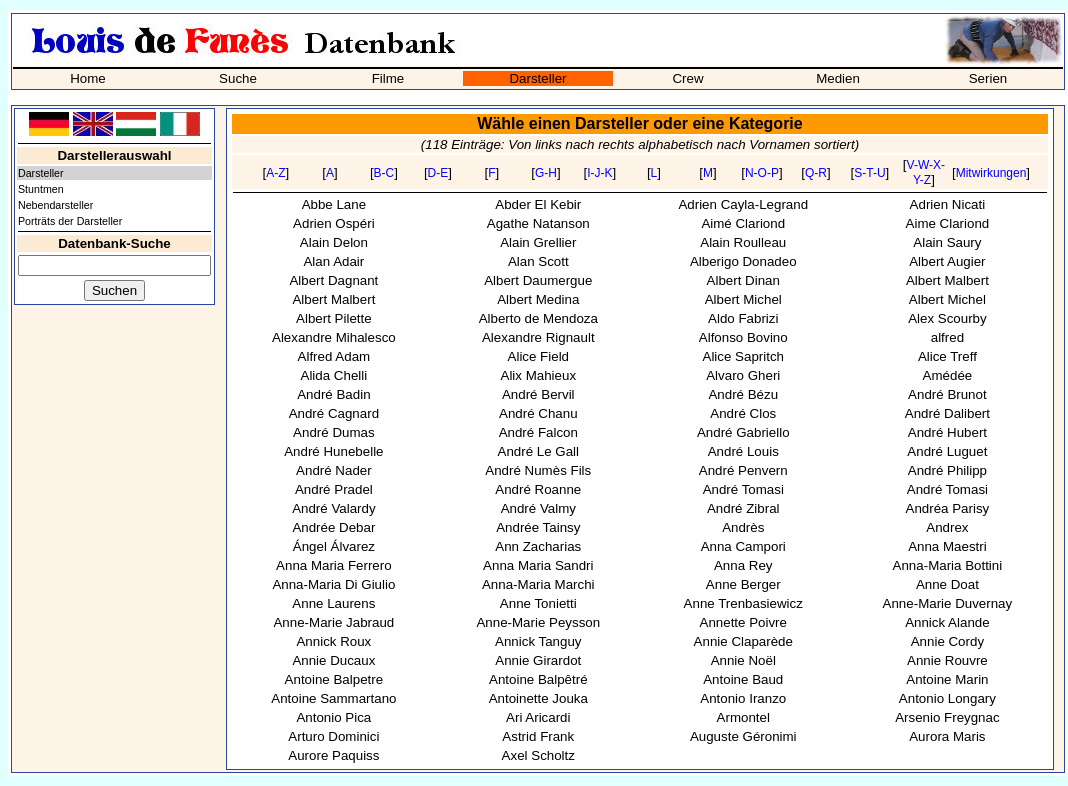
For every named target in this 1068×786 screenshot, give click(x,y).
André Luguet (947, 451)
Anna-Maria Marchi (538, 584)
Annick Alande (947, 622)
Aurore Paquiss (333, 755)
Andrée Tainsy (538, 527)
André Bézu (743, 394)
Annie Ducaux (333, 660)
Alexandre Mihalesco (334, 337)
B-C (384, 173)
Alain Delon (334, 242)
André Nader (334, 470)
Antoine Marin (947, 679)
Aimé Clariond (743, 223)
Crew (687, 78)
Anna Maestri (947, 546)
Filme (388, 78)
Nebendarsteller (55, 205)
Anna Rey (743, 565)
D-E (438, 173)
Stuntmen (41, 189)
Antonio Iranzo (743, 698)
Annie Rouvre (947, 660)
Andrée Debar (333, 527)
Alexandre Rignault (538, 337)
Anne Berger (743, 584)
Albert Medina (538, 299)
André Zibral (743, 508)
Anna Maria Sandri (538, 565)
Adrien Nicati (948, 204)
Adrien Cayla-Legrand (743, 204)
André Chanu (538, 413)
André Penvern (743, 470)
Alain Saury (947, 242)
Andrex (947, 527)
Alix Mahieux (539, 375)
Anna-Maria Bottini (948, 565)
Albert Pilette (334, 318)
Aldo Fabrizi (743, 318)
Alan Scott (538, 261)
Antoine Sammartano (333, 698)
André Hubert (947, 432)
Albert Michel (743, 299)
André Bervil (538, 394)
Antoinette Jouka (538, 698)
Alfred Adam (334, 356)
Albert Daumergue (538, 280)
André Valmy (538, 508)
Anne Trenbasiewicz (743, 603)
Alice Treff (947, 356)
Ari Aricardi (538, 717)
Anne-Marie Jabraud (333, 622)
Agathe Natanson (538, 223)
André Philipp (947, 470)
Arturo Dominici (333, 736)
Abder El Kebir (538, 204)
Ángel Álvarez (334, 546)
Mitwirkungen (991, 173)
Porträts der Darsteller (70, 221)
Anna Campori (743, 546)
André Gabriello (743, 432)
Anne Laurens (333, 603)
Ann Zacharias (538, 546)
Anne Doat (947, 584)
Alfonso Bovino (743, 337)
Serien (988, 78)
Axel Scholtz (538, 755)
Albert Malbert (947, 280)
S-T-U (869, 173)
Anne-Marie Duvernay (948, 603)
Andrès (743, 527)
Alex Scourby (947, 318)
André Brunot (947, 394)
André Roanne (538, 489)
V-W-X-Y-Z (926, 172)
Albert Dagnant (333, 280)
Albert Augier (947, 261)
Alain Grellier (538, 242)
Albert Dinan (743, 280)
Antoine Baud (743, 679)
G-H (546, 173)
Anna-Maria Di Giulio (333, 584)
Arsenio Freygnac (947, 717)
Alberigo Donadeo (743, 261)
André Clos (743, 413)
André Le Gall (539, 451)
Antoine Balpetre (334, 679)
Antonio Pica (333, 717)
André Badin (333, 394)
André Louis (743, 451)
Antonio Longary (947, 698)
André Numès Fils (538, 470)
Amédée (948, 375)
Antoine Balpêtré (538, 679)
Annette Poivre (743, 622)
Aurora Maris (947, 736)
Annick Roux (333, 641)
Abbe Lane (334, 204)
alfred (947, 337)
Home (88, 78)
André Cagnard (334, 413)
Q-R (816, 173)
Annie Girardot (538, 660)
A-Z (275, 173)
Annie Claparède (743, 641)
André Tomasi (743, 489)
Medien (838, 78)
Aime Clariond (948, 223)
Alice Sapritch (744, 356)
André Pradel (334, 489)
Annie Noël (743, 660)
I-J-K (599, 173)
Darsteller (537, 78)
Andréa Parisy (948, 508)
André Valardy (333, 508)
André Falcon (538, 432)
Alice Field (538, 356)
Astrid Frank (538, 736)
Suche (238, 78)
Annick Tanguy (538, 641)
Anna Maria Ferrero (334, 565)
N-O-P (762, 173)
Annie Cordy (947, 641)
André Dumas (334, 432)
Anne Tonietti (538, 603)
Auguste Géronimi (743, 736)
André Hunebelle (333, 451)
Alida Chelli (334, 375)
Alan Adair (333, 261)
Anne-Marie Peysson (538, 622)
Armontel (743, 717)
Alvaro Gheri (743, 375)
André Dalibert (947, 413)
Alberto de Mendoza (538, 318)
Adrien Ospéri (334, 223)
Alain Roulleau (743, 242)
